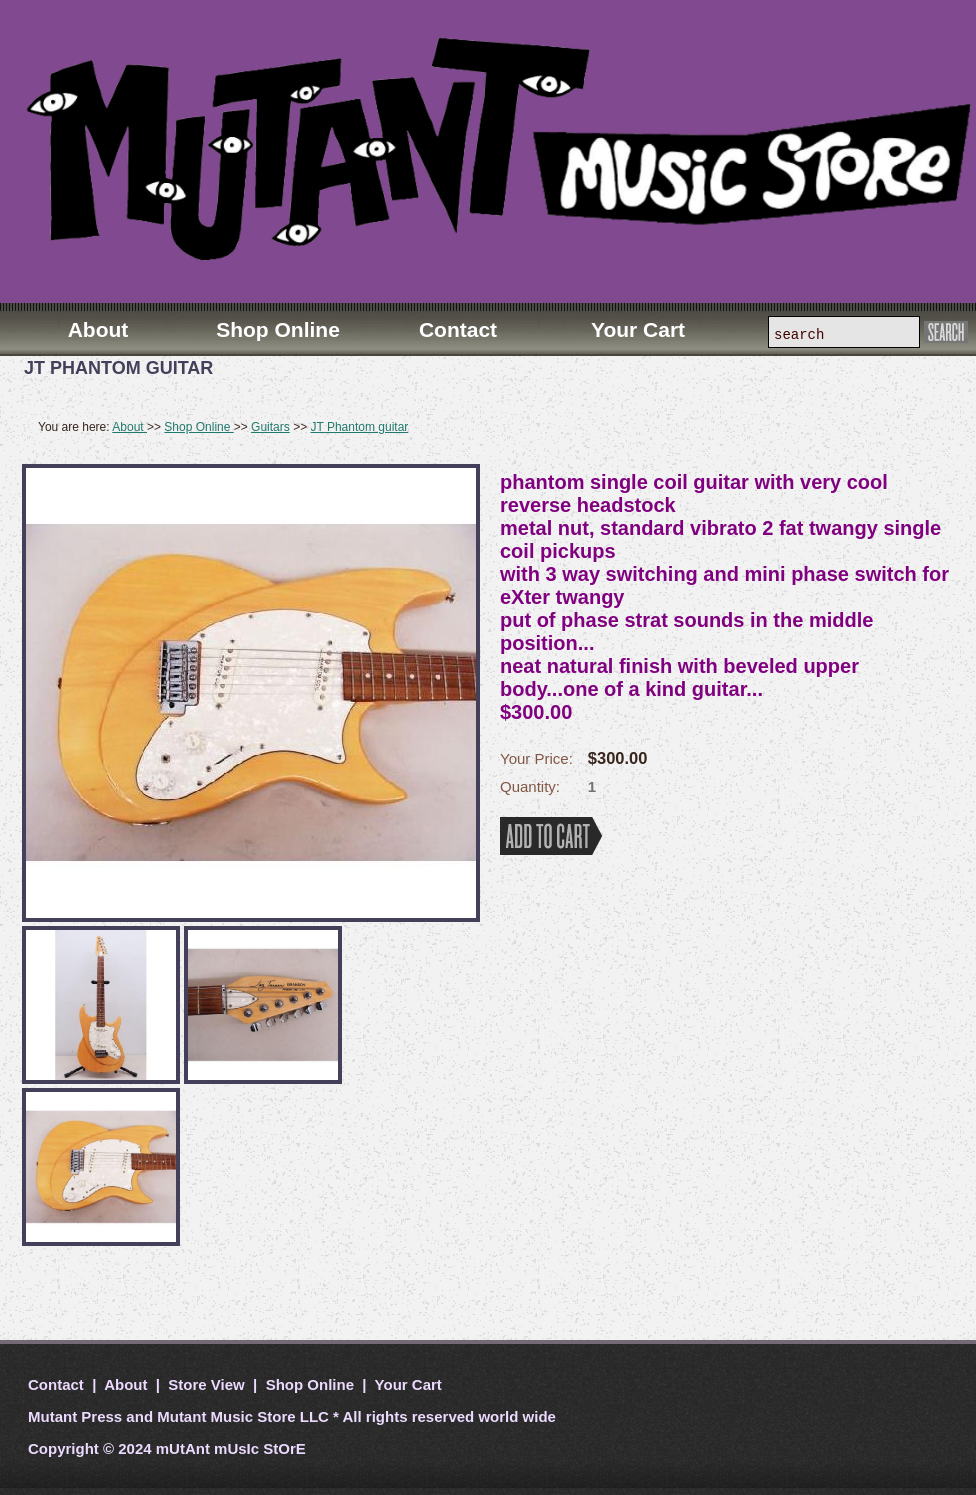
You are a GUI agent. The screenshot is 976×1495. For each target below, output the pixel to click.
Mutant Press (75, 1416)
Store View (206, 1384)
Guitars (270, 427)
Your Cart (406, 1384)
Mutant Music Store (226, 1416)
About (129, 427)
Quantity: (530, 786)
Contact (58, 1384)
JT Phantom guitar (359, 427)
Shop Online (198, 427)
